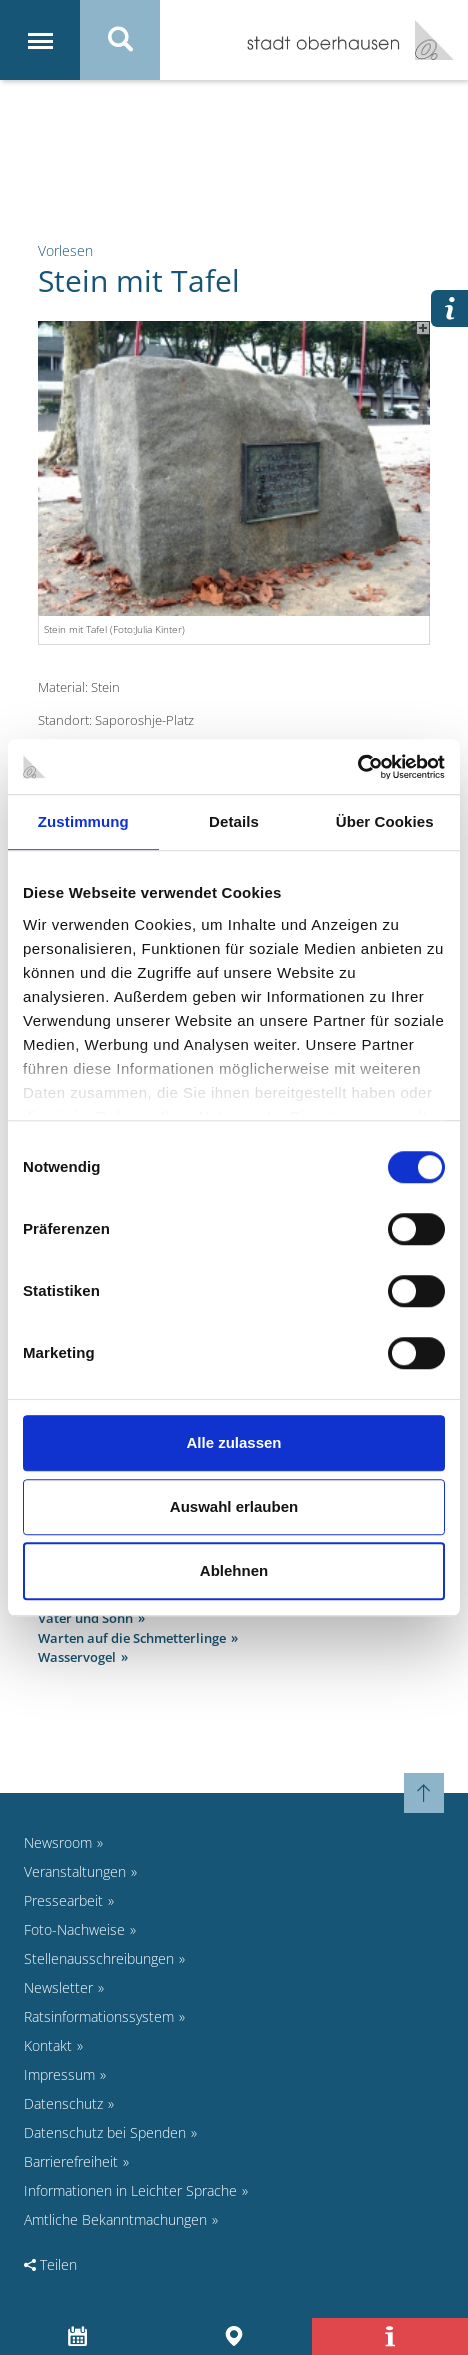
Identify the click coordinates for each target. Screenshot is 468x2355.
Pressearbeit (63, 1900)
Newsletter (58, 1987)
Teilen (50, 2264)
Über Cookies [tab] (385, 821)
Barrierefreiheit (71, 2161)
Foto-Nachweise (74, 1929)
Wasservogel (77, 1657)
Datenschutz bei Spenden (105, 2132)
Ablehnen (234, 1570)
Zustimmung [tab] (83, 821)
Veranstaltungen (75, 1871)
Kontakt (48, 2045)
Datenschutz (63, 2103)
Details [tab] (234, 821)
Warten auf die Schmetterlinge (132, 1638)
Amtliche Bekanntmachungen (115, 2219)
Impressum (59, 2074)
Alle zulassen (233, 1442)
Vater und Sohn (85, 1618)
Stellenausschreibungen (99, 1958)
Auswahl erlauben (234, 1506)
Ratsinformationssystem (99, 2016)
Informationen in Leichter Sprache (130, 2190)
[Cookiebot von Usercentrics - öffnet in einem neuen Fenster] (357, 767)
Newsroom (58, 1842)
